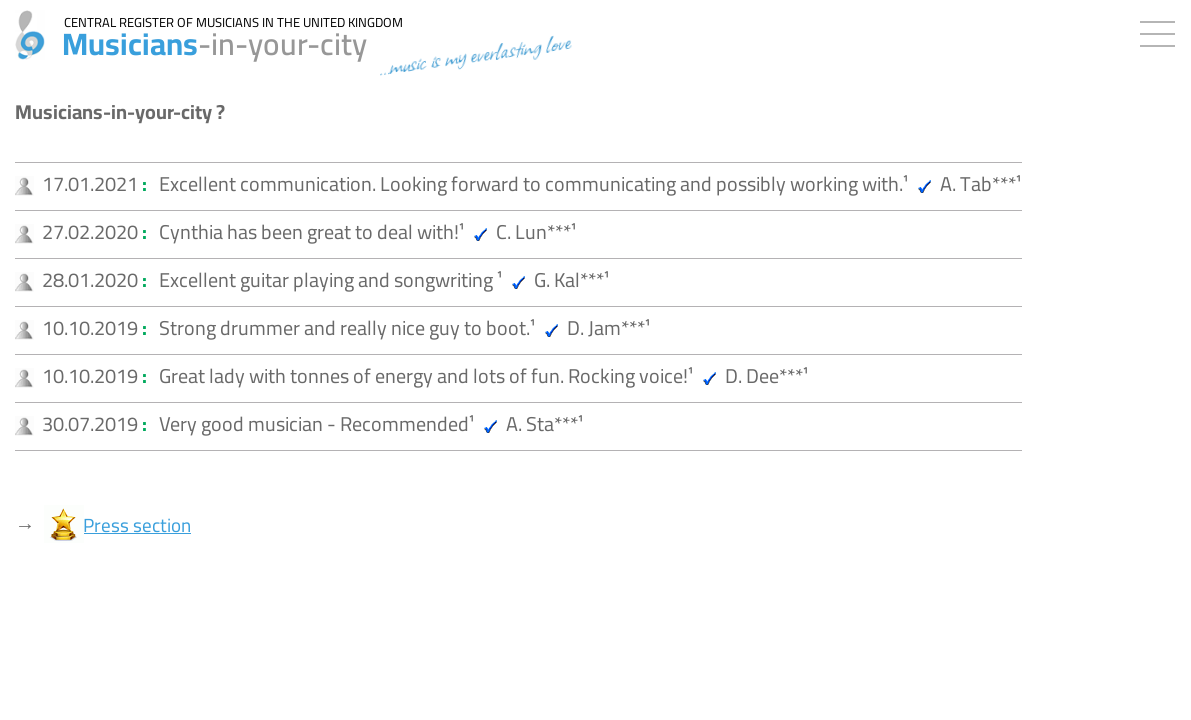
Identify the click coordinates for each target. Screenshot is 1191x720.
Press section (137, 525)
